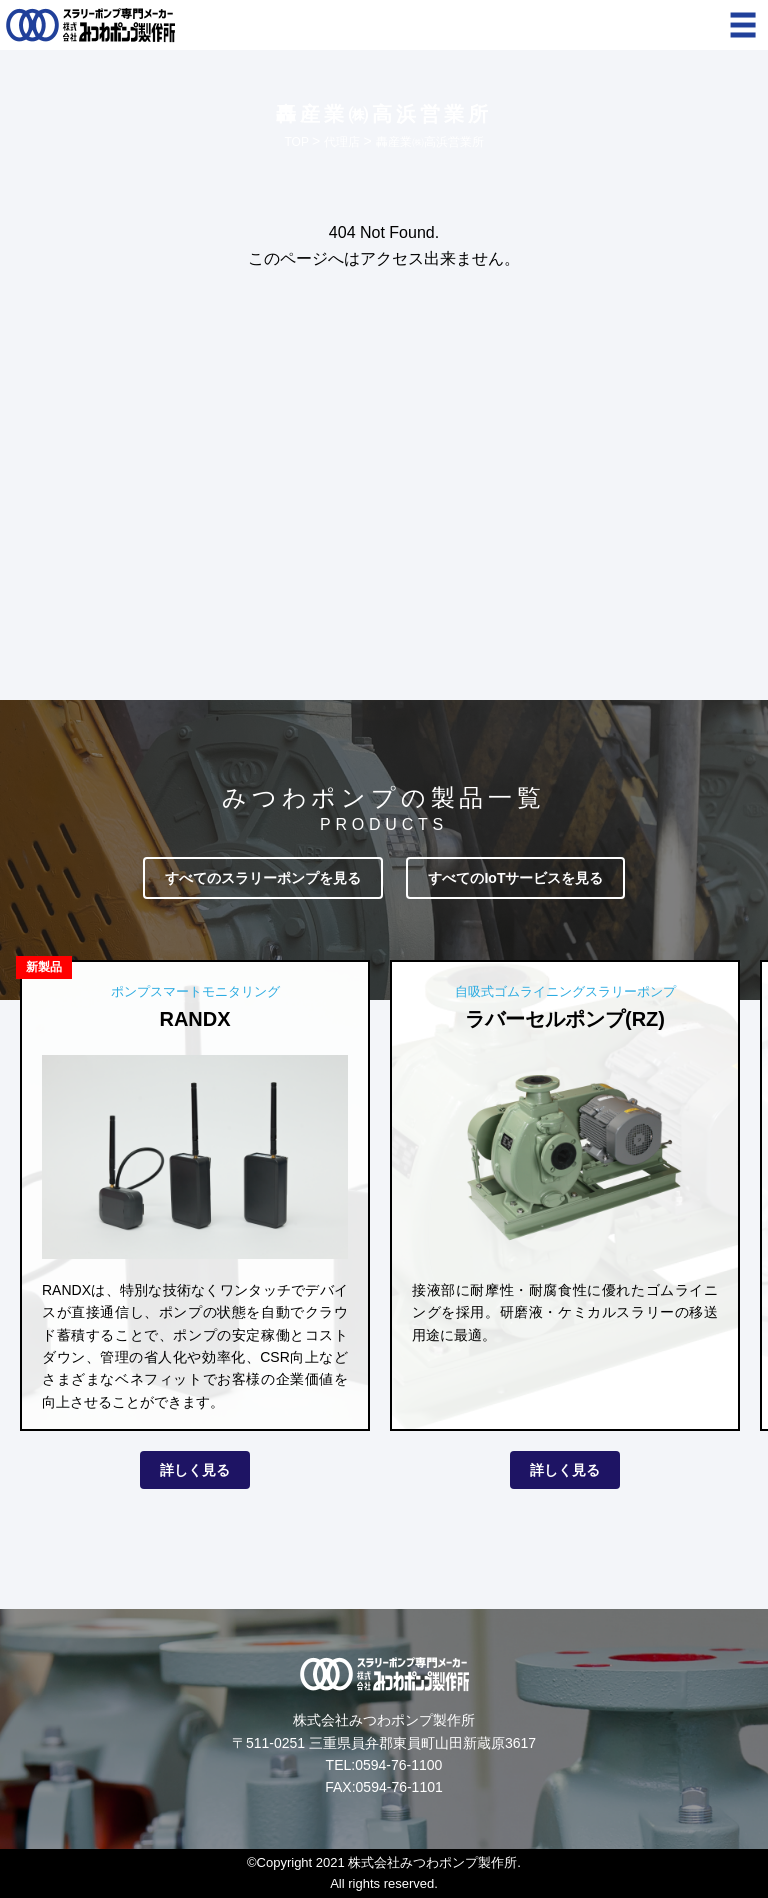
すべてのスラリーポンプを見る (263, 878)
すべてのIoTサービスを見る (515, 878)
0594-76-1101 (399, 1787)
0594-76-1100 (398, 1765)
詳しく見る (195, 1470)
